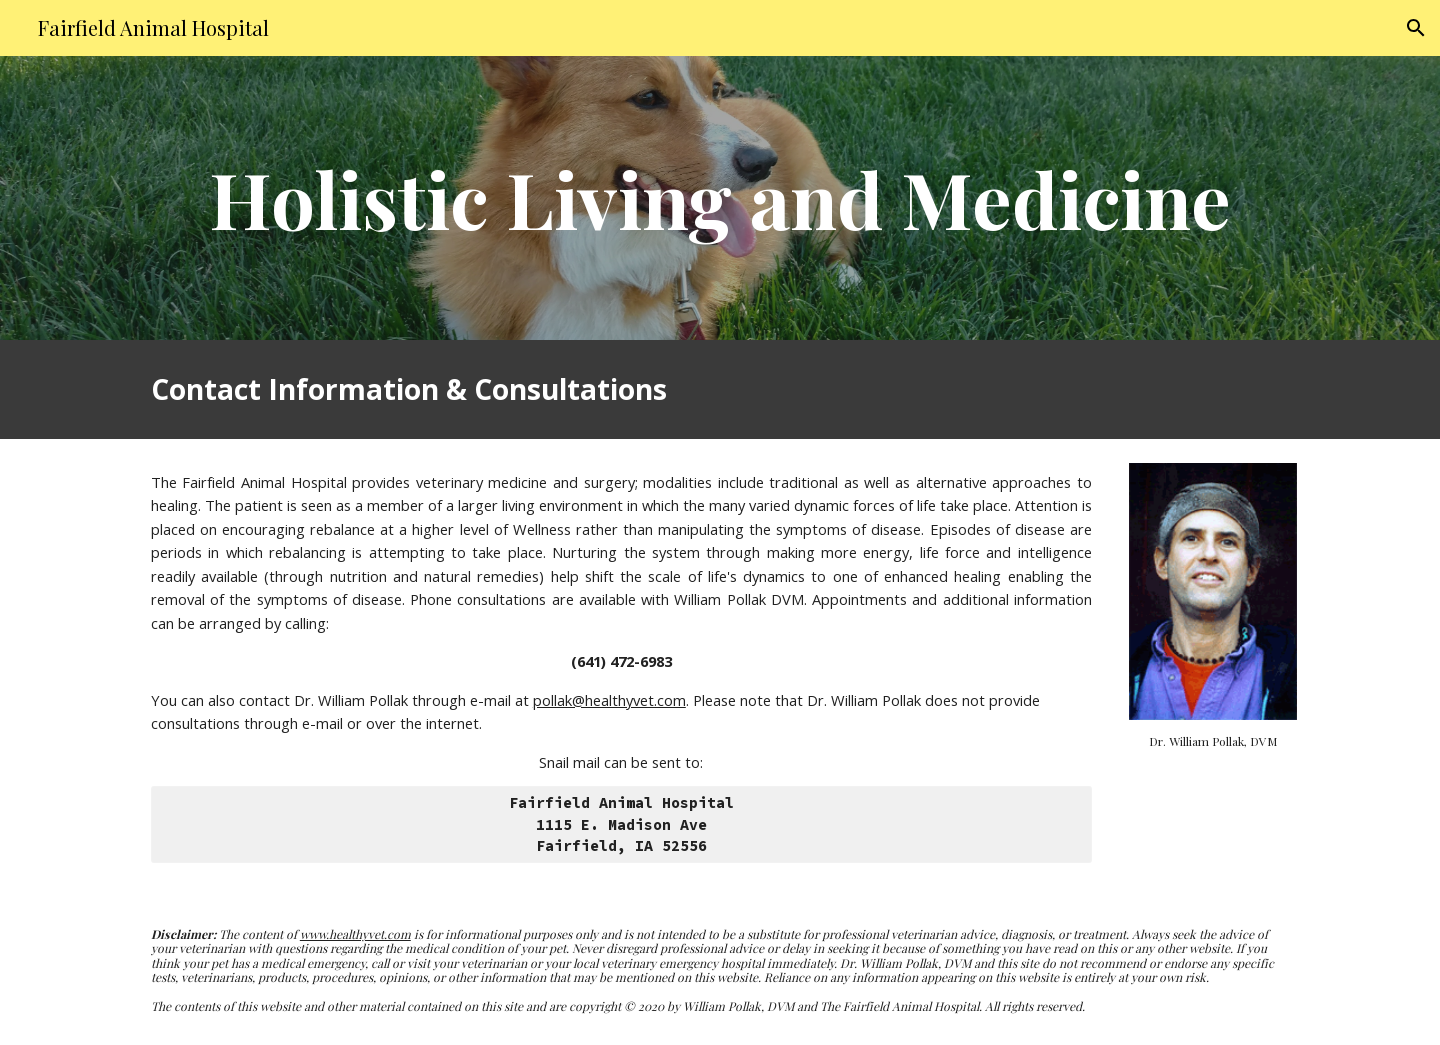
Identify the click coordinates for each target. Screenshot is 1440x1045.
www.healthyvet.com (355, 934)
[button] (1416, 28)
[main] (720, 198)
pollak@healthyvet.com (609, 700)
